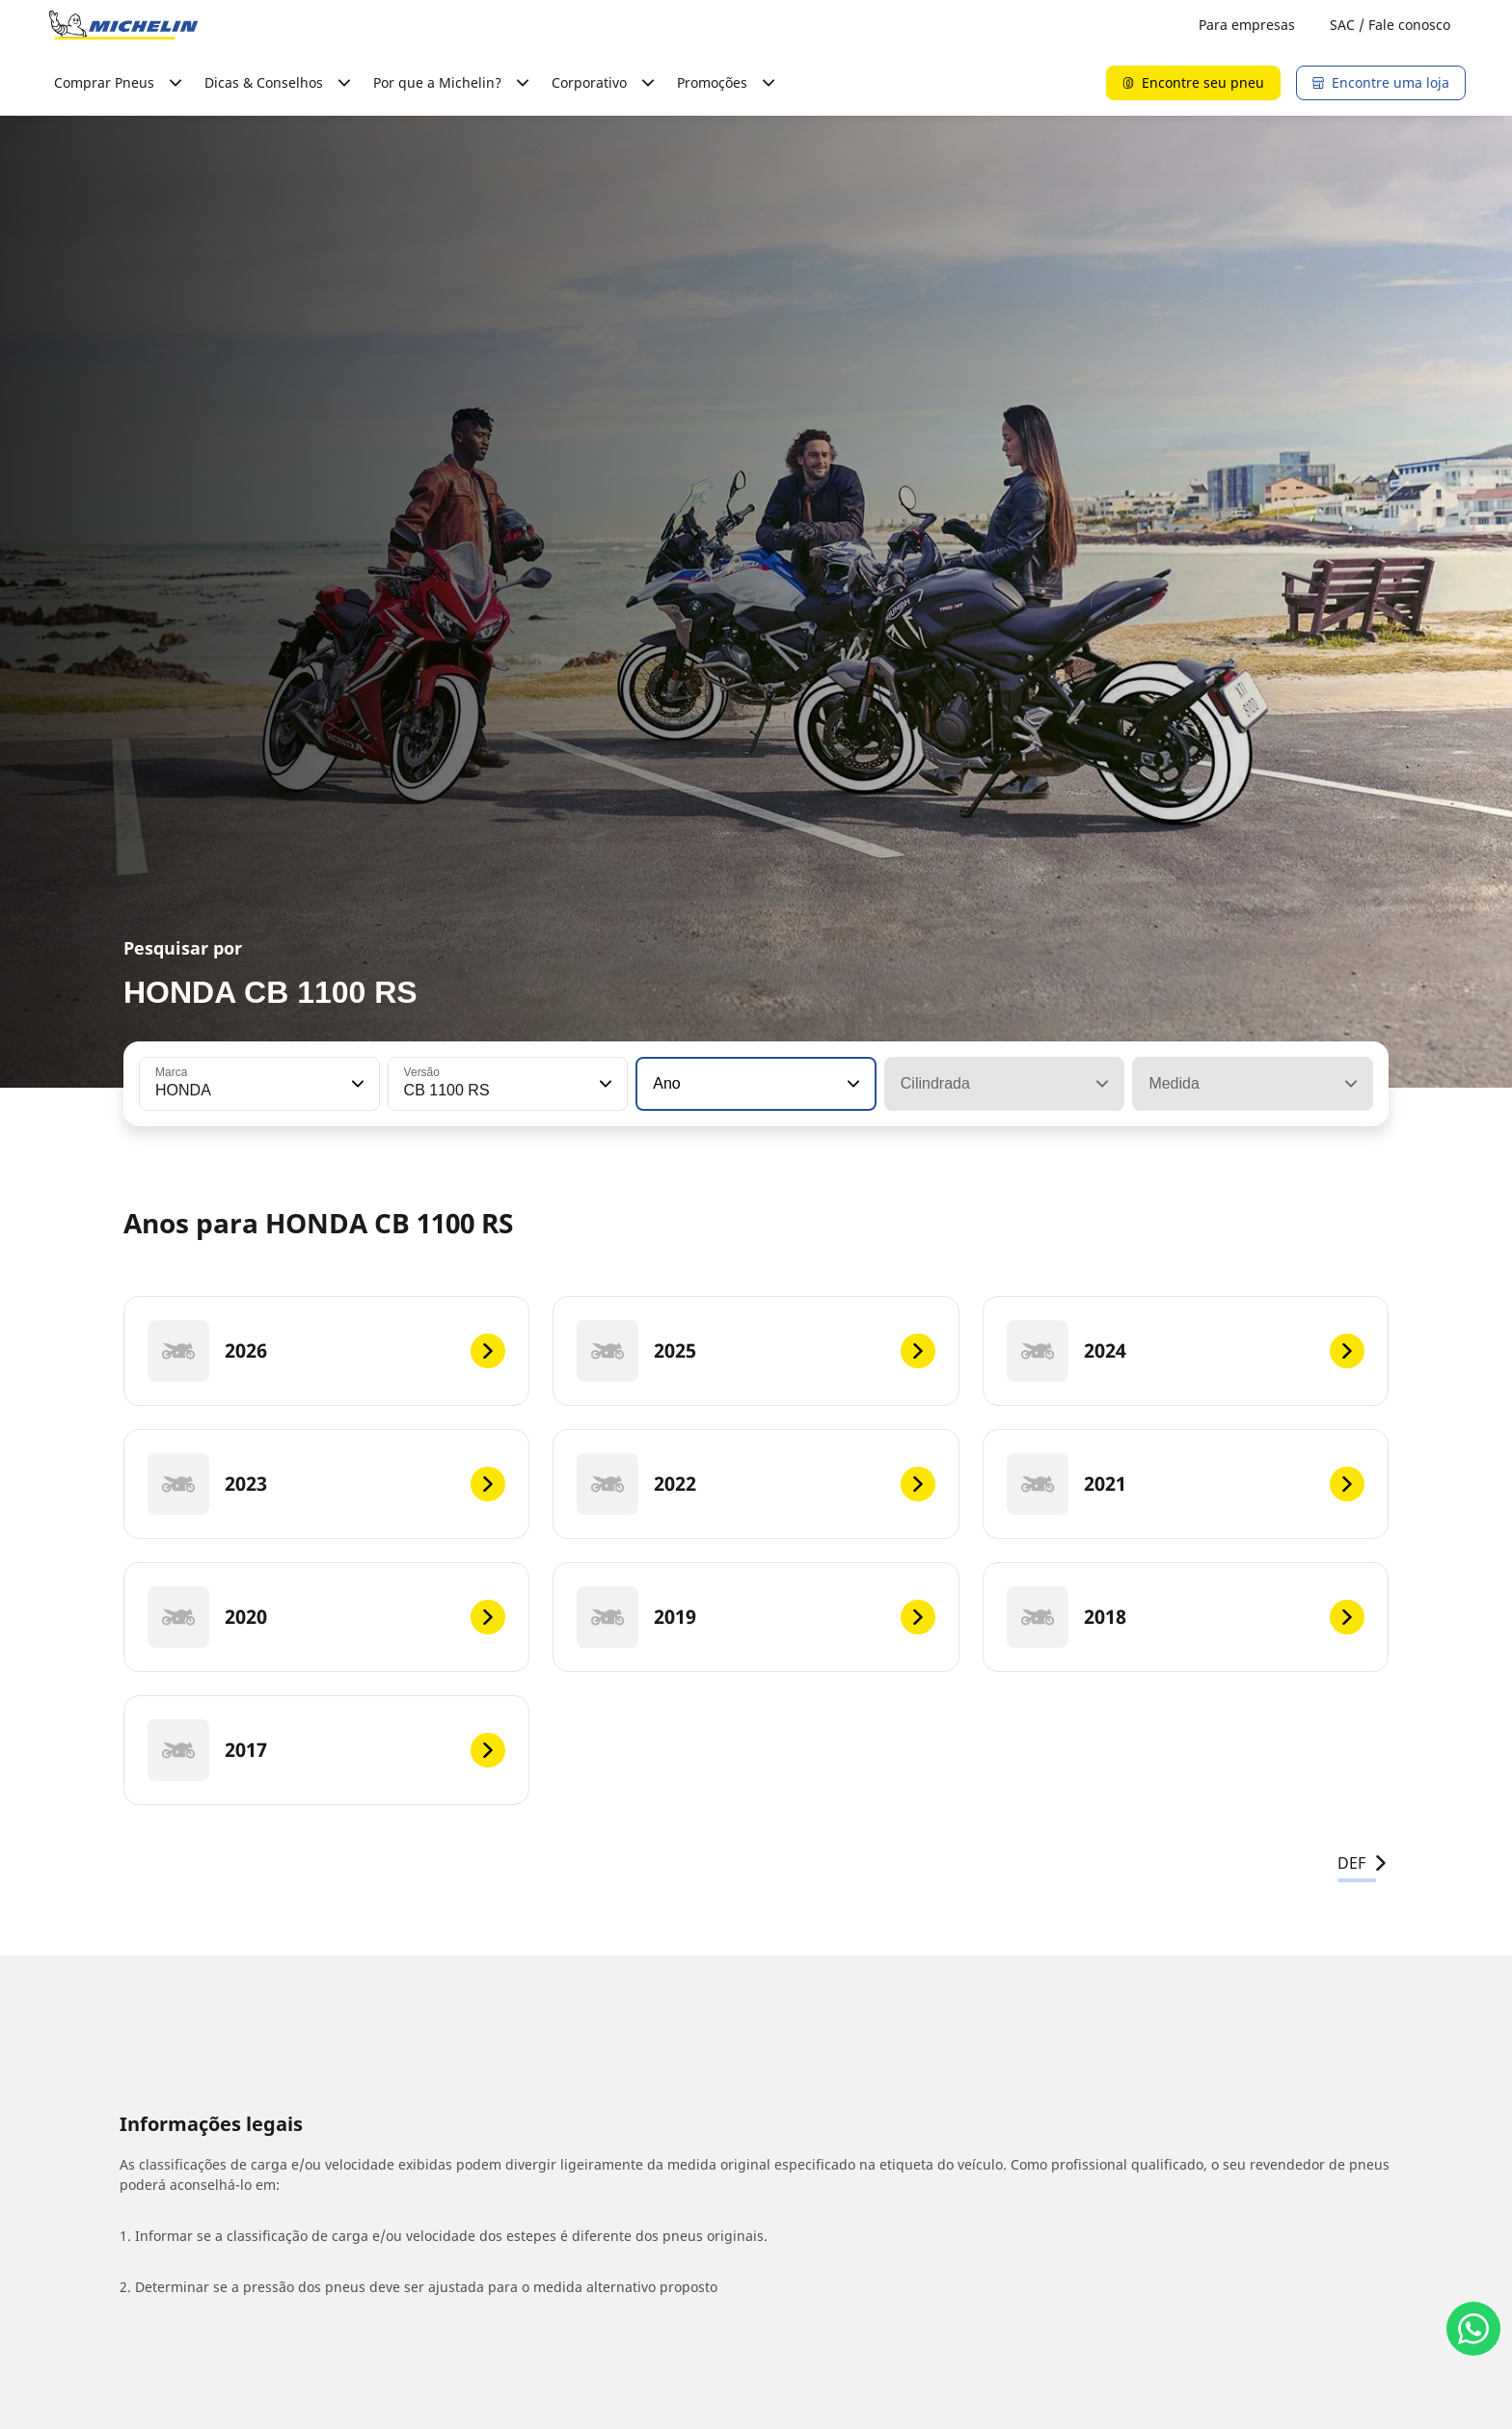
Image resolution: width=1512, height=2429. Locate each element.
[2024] (1186, 1351)
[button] (356, 1084)
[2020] (326, 1617)
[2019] (755, 1617)
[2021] (1186, 1484)
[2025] (755, 1351)
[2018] (1186, 1617)
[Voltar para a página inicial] (123, 25)
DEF (1363, 1863)
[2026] (326, 1351)
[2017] (326, 1750)
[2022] (755, 1484)
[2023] (326, 1484)
